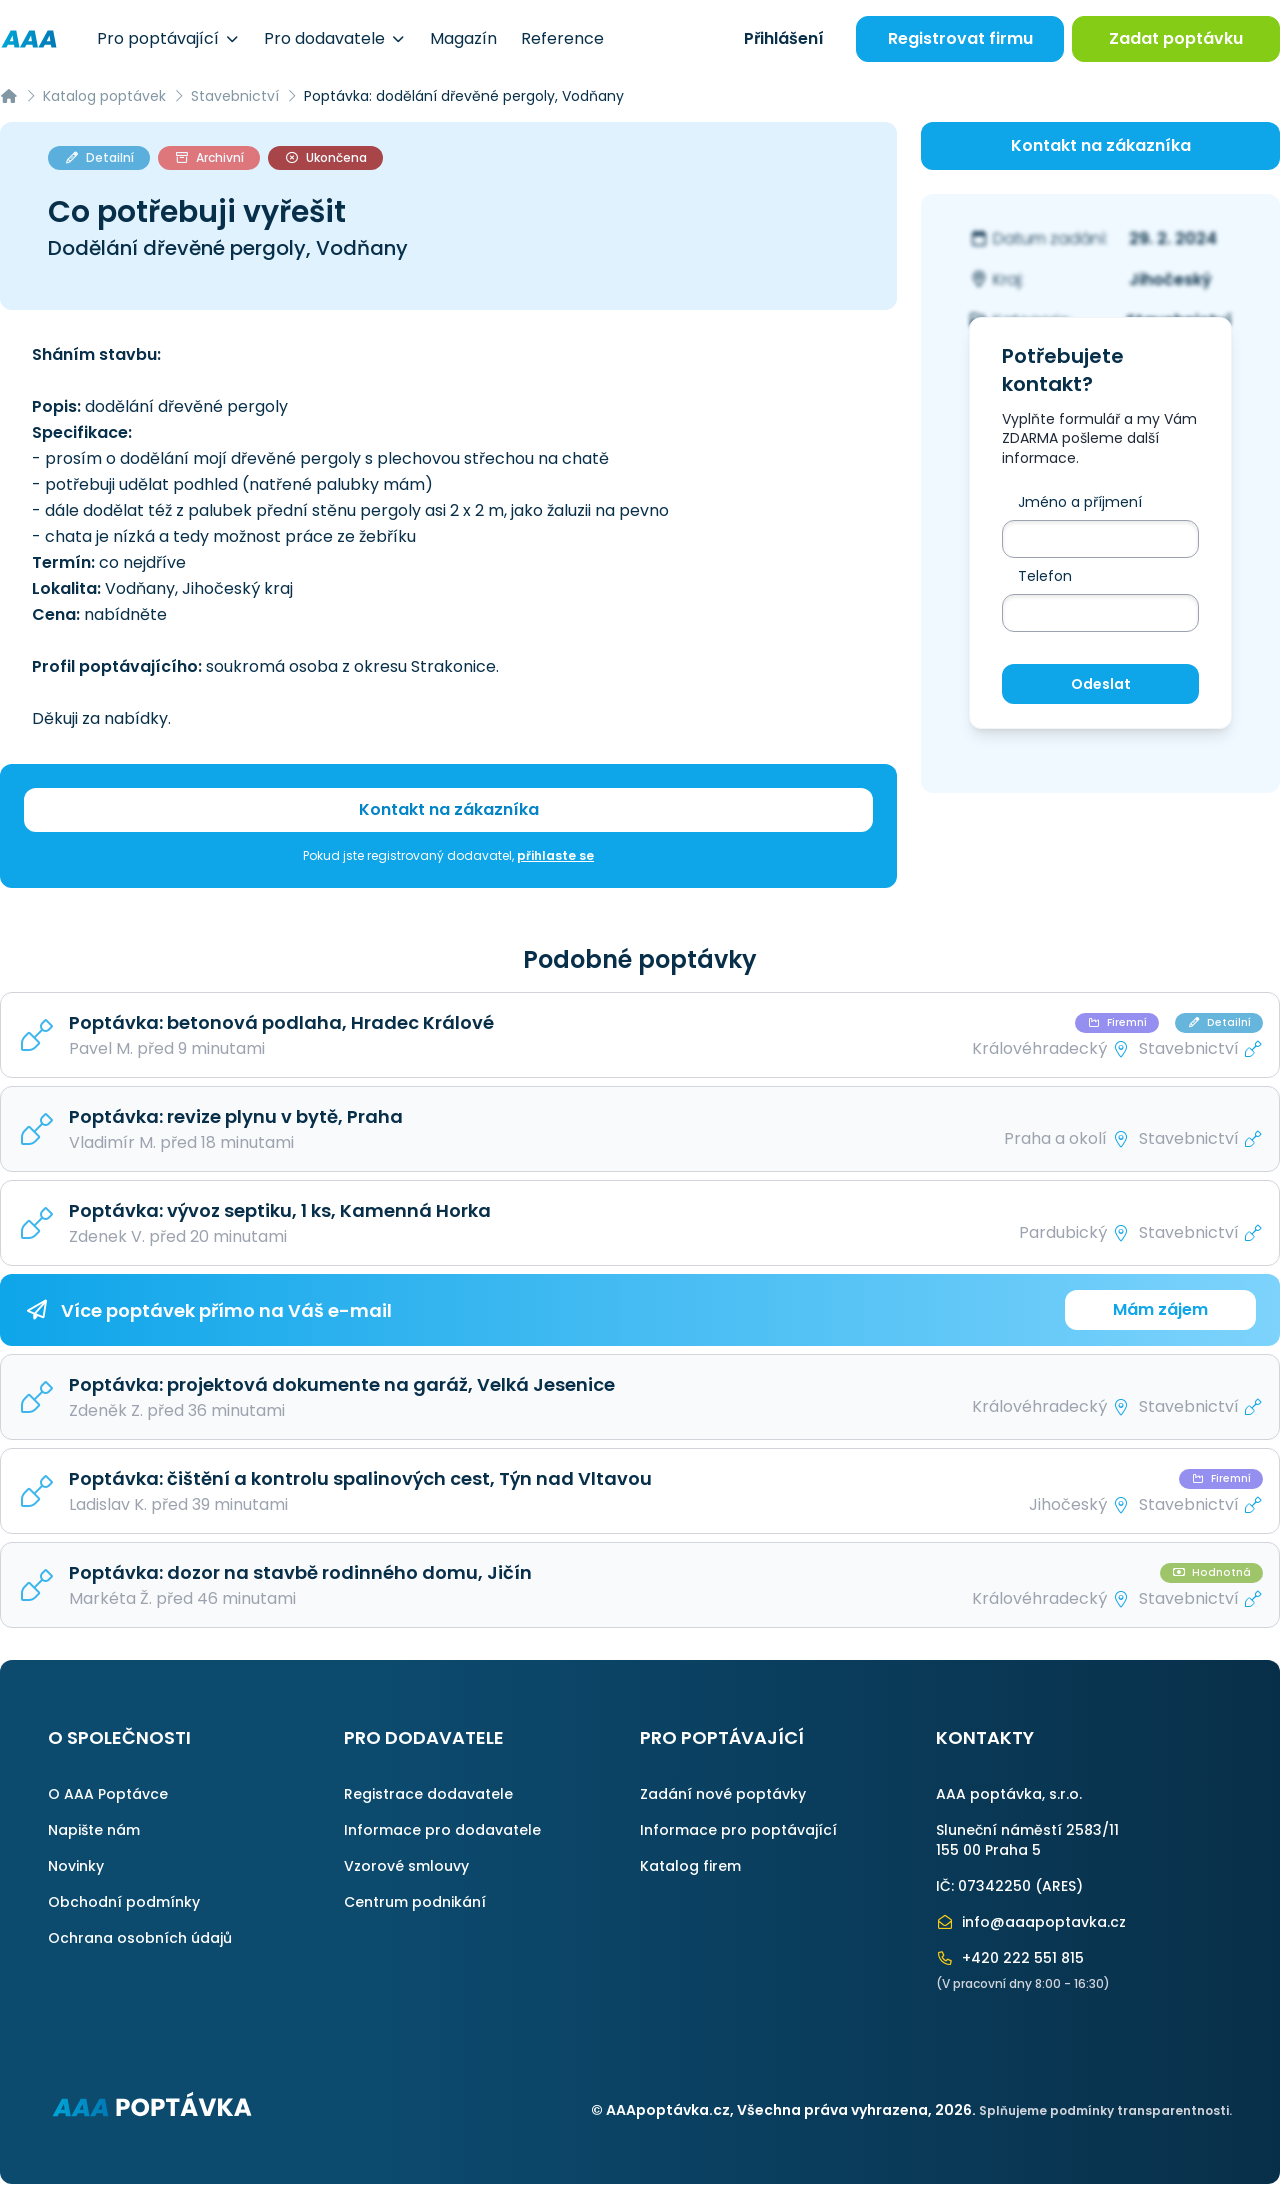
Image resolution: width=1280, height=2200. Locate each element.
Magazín (463, 38)
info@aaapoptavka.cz (1031, 1922)
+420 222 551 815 (1010, 1958)
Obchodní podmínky (124, 1902)
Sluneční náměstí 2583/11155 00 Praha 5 (1027, 1840)
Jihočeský (1170, 279)
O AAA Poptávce (108, 1794)
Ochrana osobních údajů (140, 1938)
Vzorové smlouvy (406, 1866)
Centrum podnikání (415, 1902)
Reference (562, 38)
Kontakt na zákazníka (449, 809)
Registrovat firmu (960, 38)
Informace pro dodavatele (442, 1830)
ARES (1059, 1886)
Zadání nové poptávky (723, 1794)
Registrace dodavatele (428, 1794)
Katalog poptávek (104, 96)
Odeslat (1101, 684)
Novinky (76, 1866)
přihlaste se (555, 855)
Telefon (1045, 576)
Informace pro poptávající (738, 1830)
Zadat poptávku (1176, 38)
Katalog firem (690, 1866)
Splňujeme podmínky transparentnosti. (1105, 2110)
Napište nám (94, 1830)
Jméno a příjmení (1080, 502)
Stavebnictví (235, 96)
